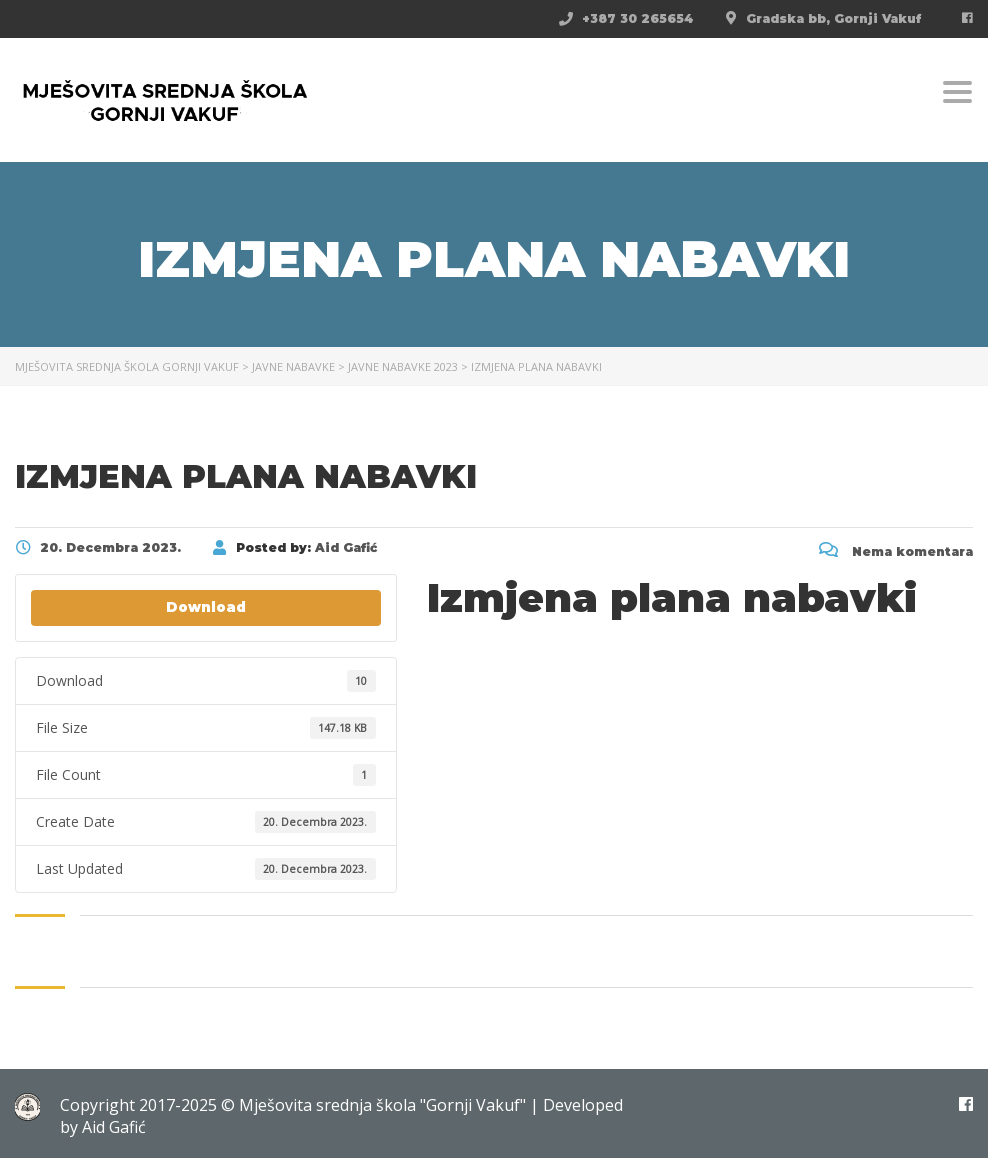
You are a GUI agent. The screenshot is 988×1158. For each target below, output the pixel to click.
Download (206, 607)
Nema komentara (896, 551)
